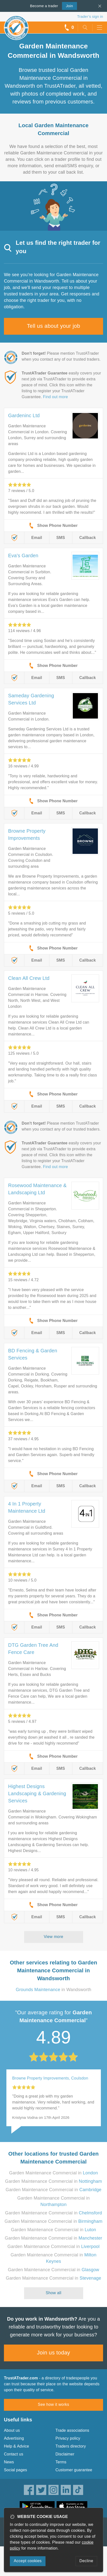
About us (12, 2430)
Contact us (13, 2454)
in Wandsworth (53, 1989)
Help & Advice (16, 2446)
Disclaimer (65, 2454)
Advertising (14, 2438)
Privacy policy (68, 2438)
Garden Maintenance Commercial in (53, 2172)
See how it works (53, 2404)
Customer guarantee (74, 2470)
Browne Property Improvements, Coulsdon (50, 2078)
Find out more (55, 397)
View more (53, 1937)
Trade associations (72, 2430)
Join (67, 5)
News (9, 2462)
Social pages (15, 2470)
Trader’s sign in (90, 16)
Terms (61, 2462)
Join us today (53, 2352)
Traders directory (71, 2446)
